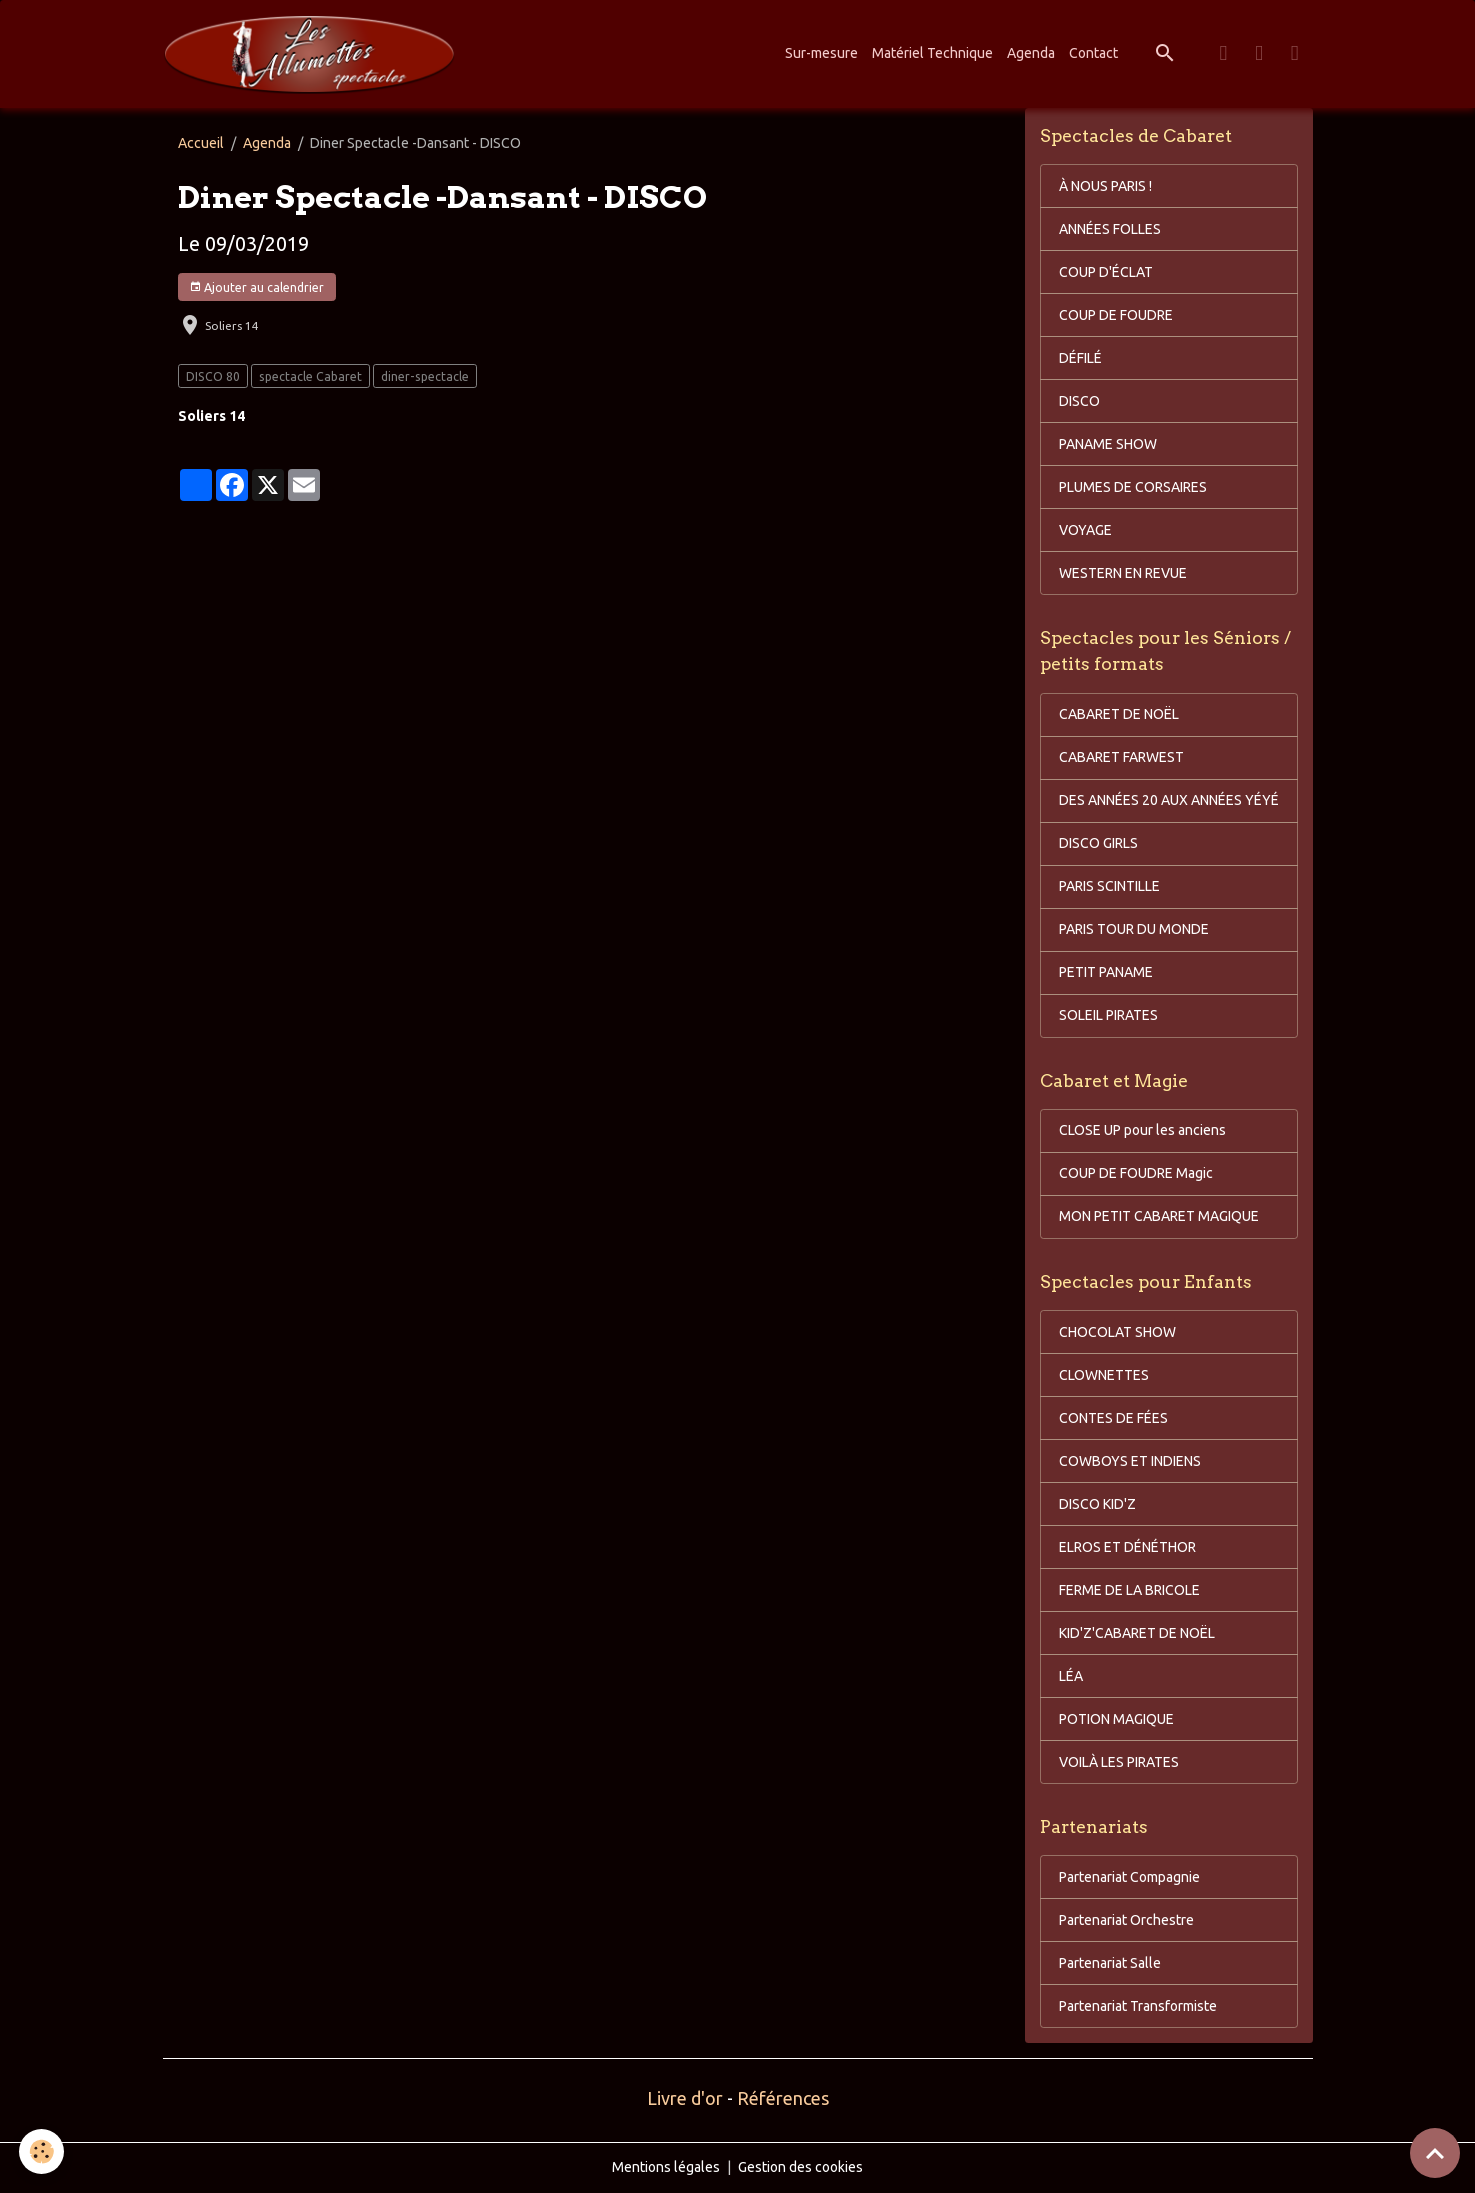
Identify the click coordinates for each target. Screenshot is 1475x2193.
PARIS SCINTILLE (1109, 886)
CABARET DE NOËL (1119, 714)
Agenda (1031, 53)
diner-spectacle (425, 376)
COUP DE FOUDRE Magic (1136, 1173)
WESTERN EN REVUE (1123, 573)
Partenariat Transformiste (1138, 2006)
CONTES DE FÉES (1113, 1418)
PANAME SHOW (1108, 444)
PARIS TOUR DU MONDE (1134, 929)
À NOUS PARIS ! (1105, 186)
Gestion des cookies (800, 2167)
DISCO (1079, 401)
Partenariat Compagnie (1129, 1877)
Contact (1093, 53)
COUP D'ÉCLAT (1106, 272)
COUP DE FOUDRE (1116, 315)
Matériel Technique (932, 53)
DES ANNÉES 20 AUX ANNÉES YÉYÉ (1169, 800)
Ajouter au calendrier (256, 287)
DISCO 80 (213, 376)
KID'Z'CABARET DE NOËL (1137, 1633)
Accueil (201, 143)
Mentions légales (666, 2167)
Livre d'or (685, 2098)
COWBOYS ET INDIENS (1130, 1461)
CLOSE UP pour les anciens (1142, 1130)
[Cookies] (42, 2151)
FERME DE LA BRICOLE (1129, 1590)
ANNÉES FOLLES (1110, 229)
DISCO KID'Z (1097, 1504)
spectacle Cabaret (310, 376)
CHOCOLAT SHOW (1117, 1332)
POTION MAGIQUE (1116, 1719)
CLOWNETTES (1104, 1375)
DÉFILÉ (1080, 358)
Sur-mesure (821, 53)
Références (783, 2098)
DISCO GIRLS (1098, 843)
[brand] (313, 54)
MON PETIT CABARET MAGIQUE (1159, 1216)
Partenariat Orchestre (1126, 1920)
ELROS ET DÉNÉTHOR (1127, 1547)
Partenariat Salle (1110, 1963)
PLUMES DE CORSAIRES (1133, 487)
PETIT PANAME (1106, 972)
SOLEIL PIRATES (1108, 1015)
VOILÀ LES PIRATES (1119, 1762)
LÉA (1071, 1676)
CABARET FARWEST (1121, 757)
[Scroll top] (1435, 2153)
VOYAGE (1085, 530)
